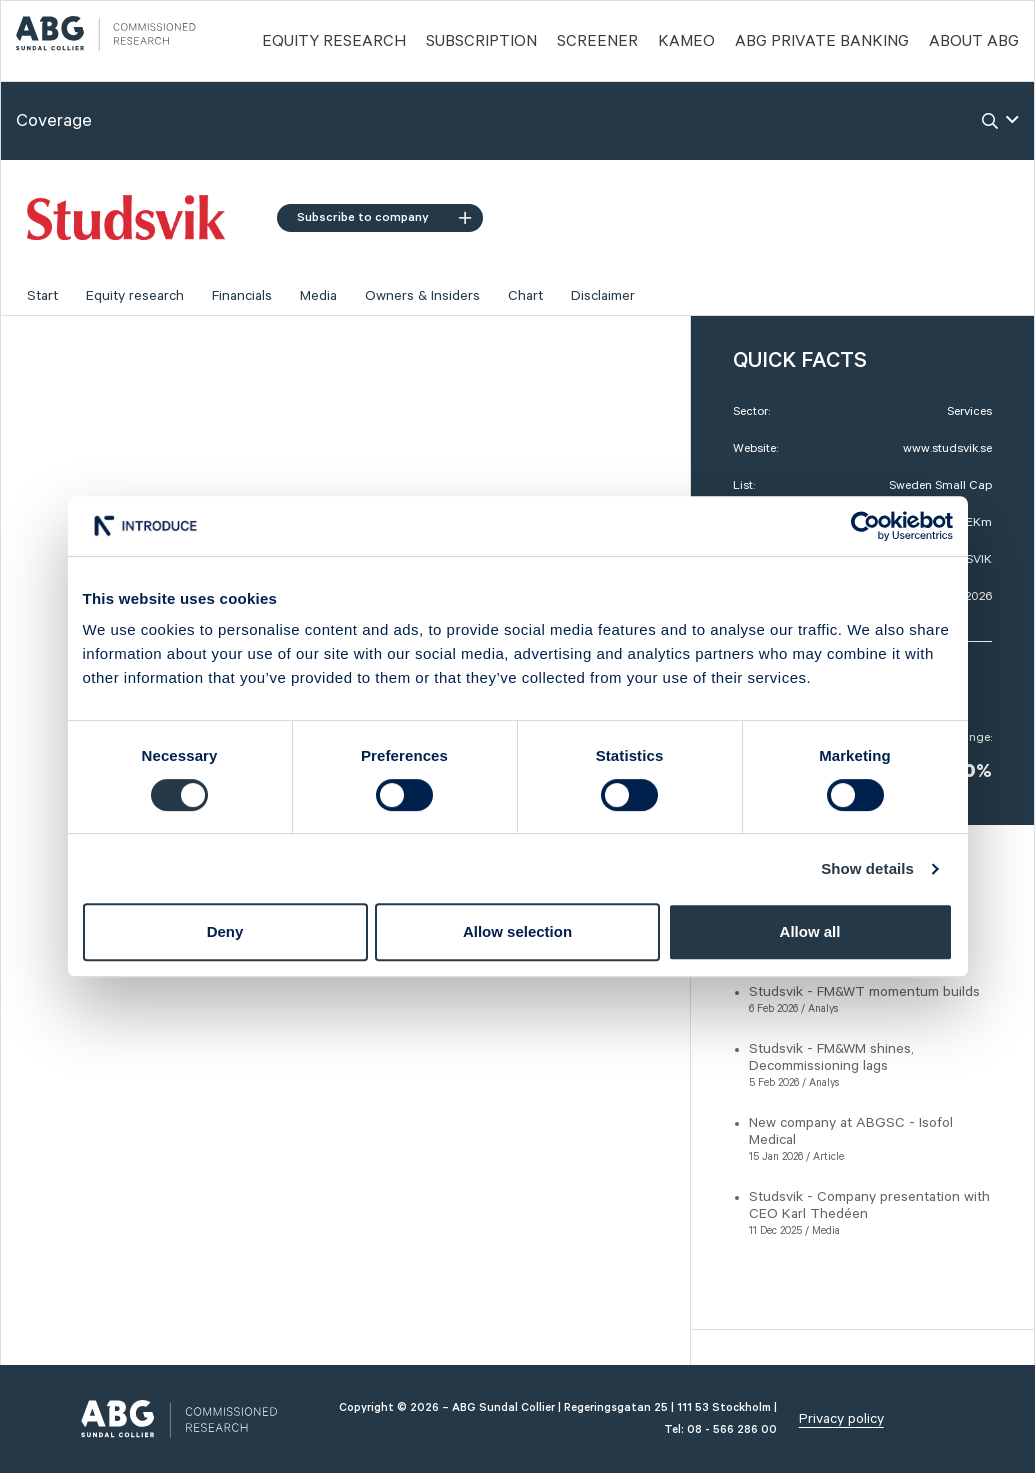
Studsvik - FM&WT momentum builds (864, 992)
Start (42, 296)
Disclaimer (603, 296)
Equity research (135, 296)
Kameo (686, 41)
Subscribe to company (384, 217)
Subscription (481, 41)
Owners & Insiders (422, 296)
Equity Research (334, 41)
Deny (225, 931)
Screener (597, 41)
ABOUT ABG (974, 41)
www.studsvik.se (947, 448)
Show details (867, 868)
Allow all (810, 931)
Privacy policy (841, 1419)
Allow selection (517, 931)
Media (318, 296)
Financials (242, 296)
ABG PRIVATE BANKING (822, 41)
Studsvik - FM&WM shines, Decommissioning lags (831, 1057)
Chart (525, 296)
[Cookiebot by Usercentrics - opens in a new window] (865, 526)
